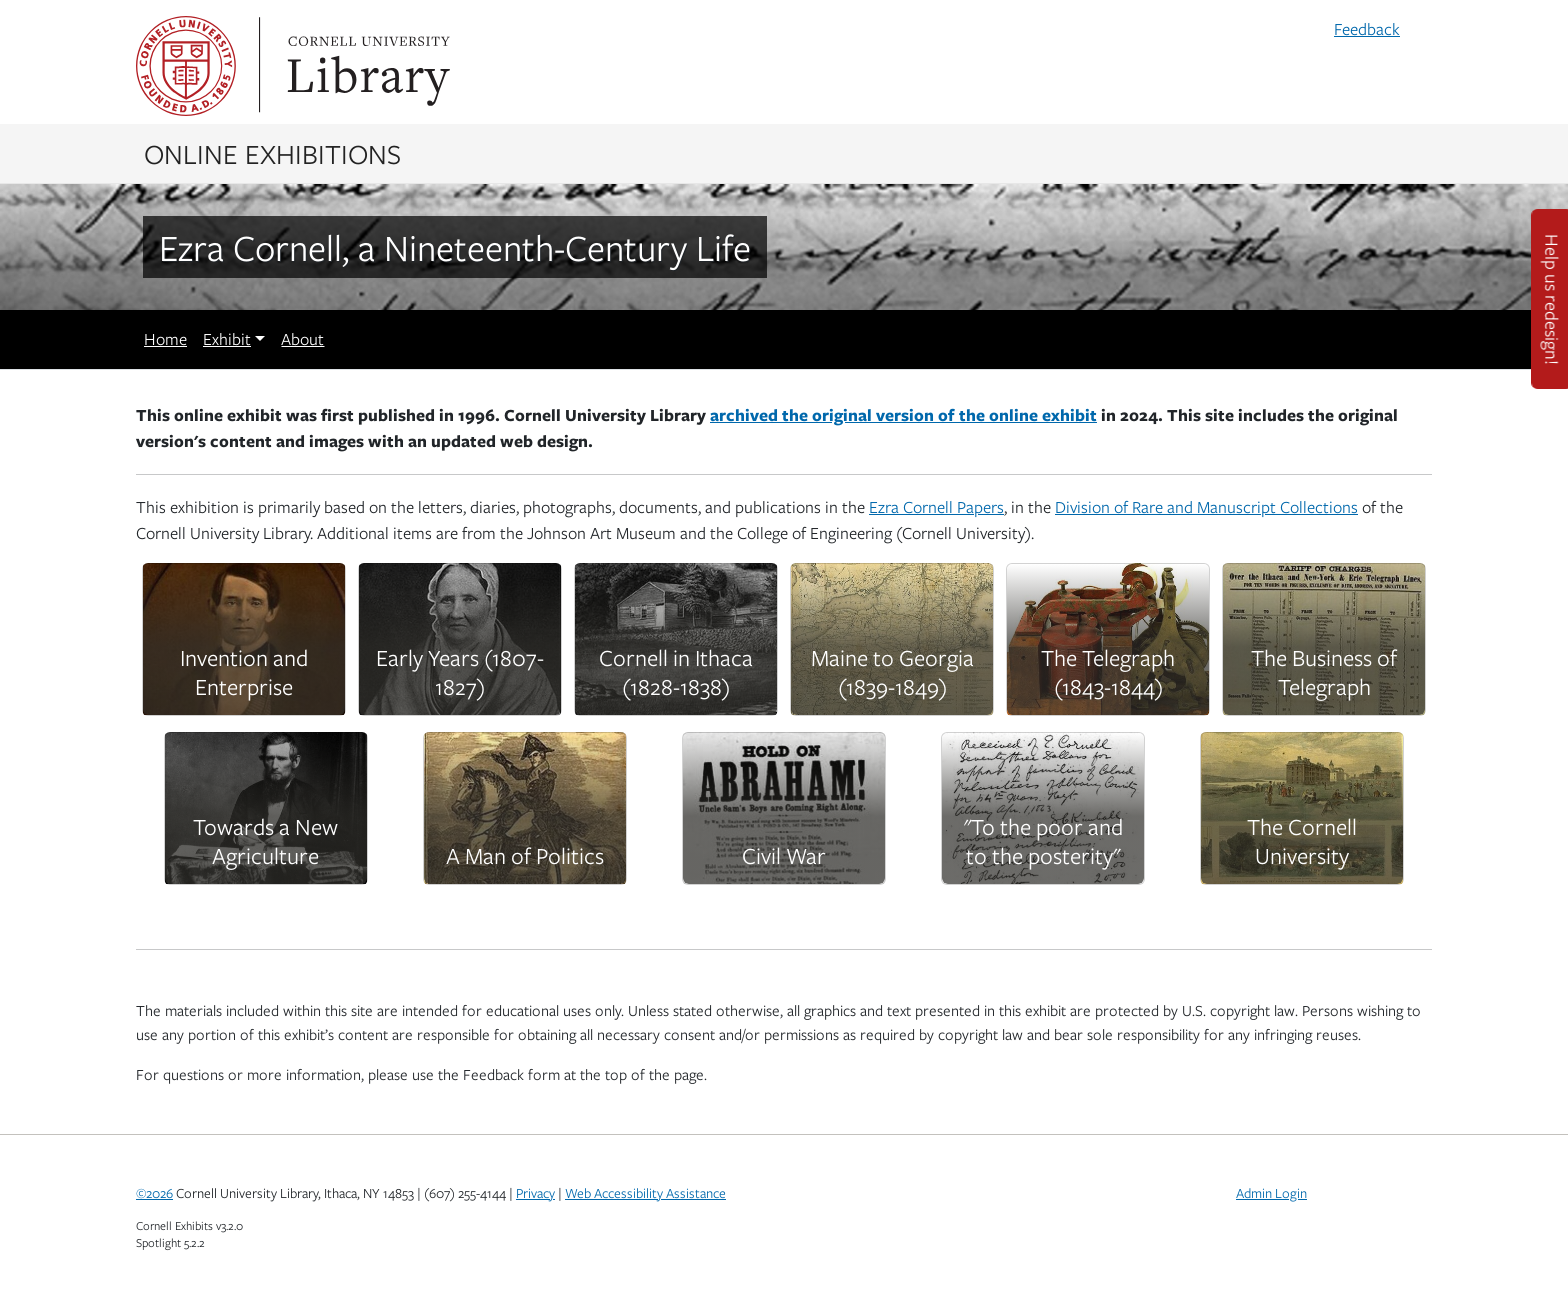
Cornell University (186, 66)
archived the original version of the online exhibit (903, 414)
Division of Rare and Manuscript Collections (1206, 507)
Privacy (535, 1193)
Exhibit (227, 339)
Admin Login (1271, 1193)
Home (165, 339)
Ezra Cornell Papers (936, 507)
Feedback (1367, 29)
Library (366, 66)
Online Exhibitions (272, 153)
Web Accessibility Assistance (645, 1193)
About (302, 339)
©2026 (154, 1193)
